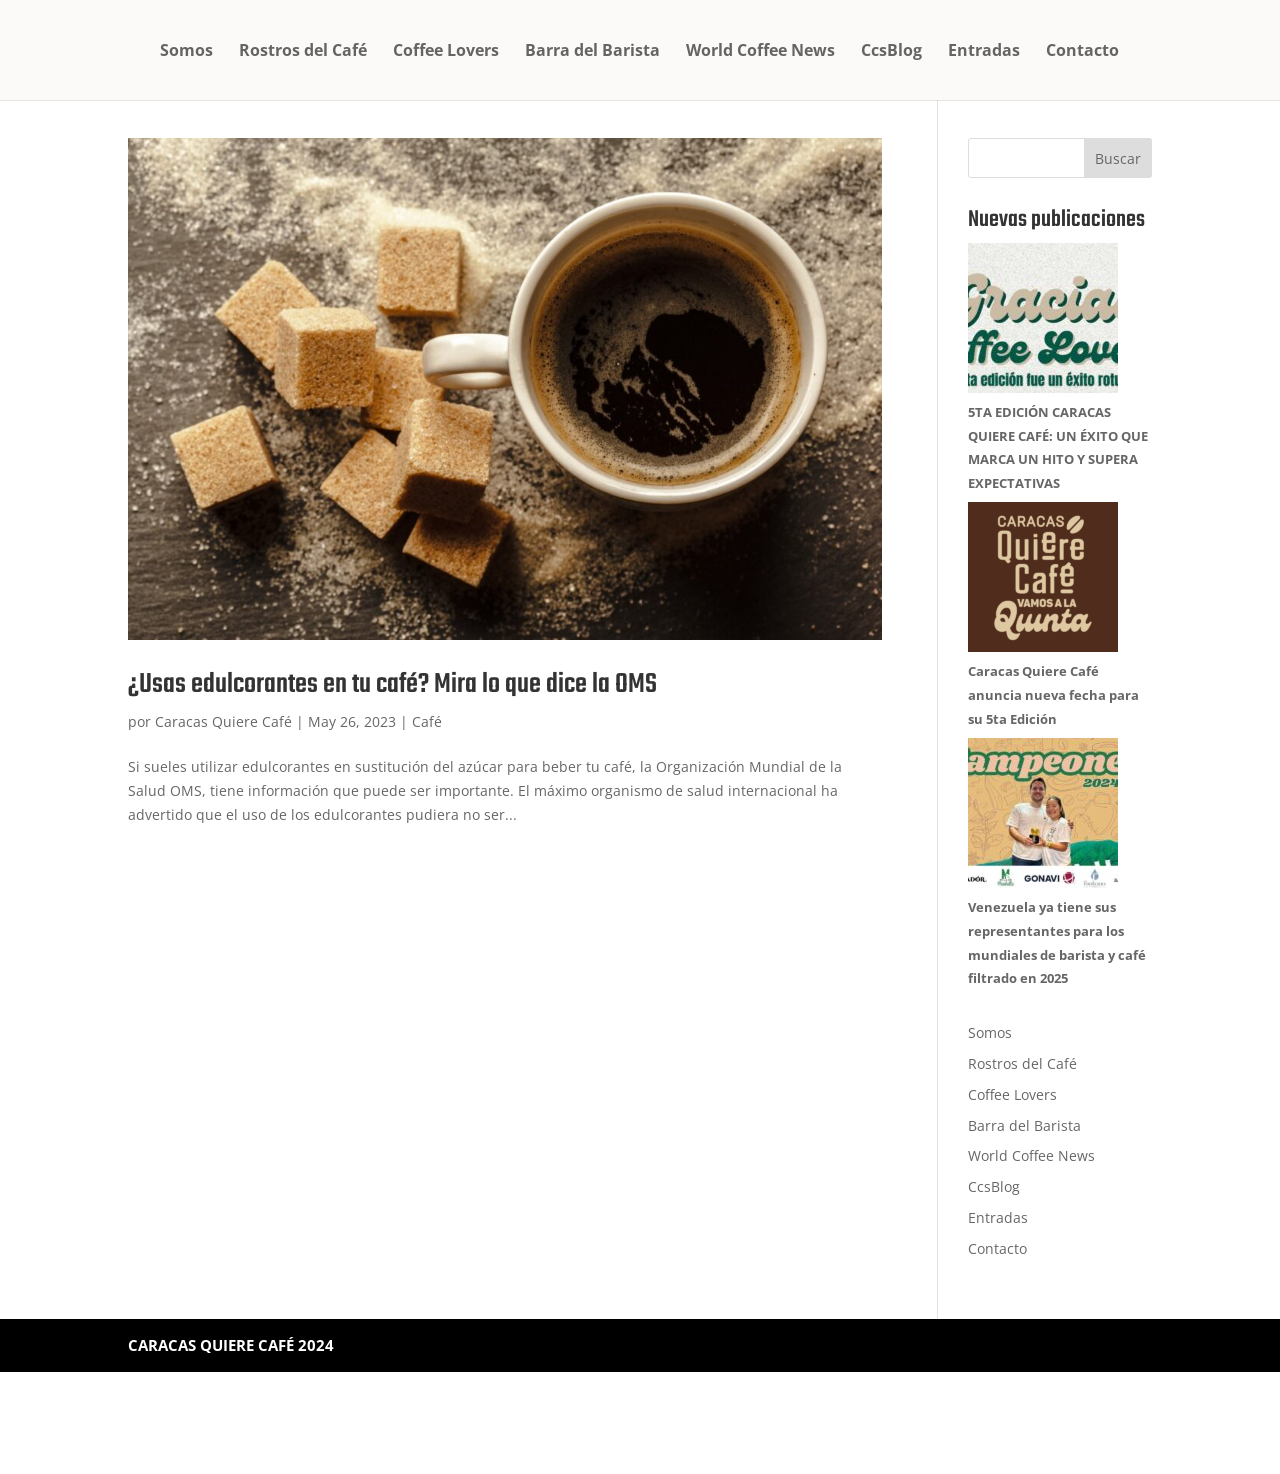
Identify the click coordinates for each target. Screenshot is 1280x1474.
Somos (186, 52)
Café (427, 721)
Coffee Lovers (446, 52)
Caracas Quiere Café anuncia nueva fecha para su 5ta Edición (1053, 763)
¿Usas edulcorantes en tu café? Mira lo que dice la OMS (392, 684)
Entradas (984, 52)
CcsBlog (891, 52)
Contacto (1082, 52)
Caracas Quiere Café (223, 721)
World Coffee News (760, 52)
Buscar (1118, 158)
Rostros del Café (303, 52)
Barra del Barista (592, 52)
